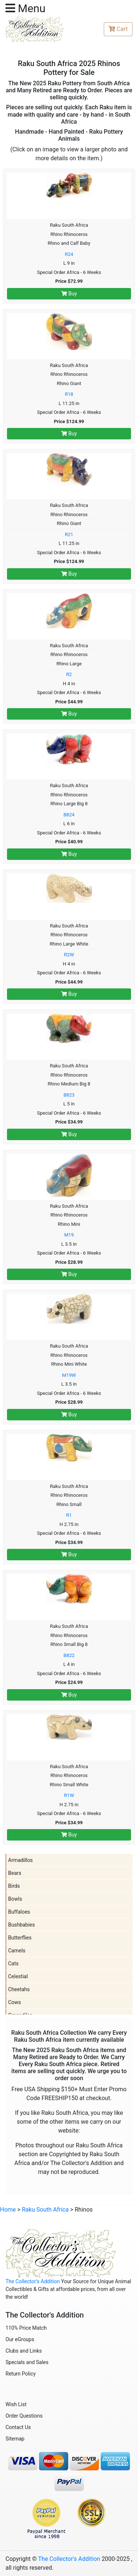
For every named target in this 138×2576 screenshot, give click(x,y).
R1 (69, 1515)
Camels (16, 1951)
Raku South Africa (45, 2209)
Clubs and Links (24, 2351)
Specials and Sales (27, 2362)
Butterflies (20, 1938)
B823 (68, 1095)
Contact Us (18, 2427)
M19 (69, 1235)
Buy (69, 293)
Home (8, 2209)
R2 (69, 674)
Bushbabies (21, 1925)
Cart (118, 28)
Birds (14, 1886)
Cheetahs (19, 1989)
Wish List (16, 2404)
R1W (69, 1795)
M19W (69, 1375)
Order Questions (24, 2416)
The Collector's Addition (33, 2281)
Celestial (18, 1976)
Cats (13, 1963)
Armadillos (20, 1860)
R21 (69, 534)
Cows (14, 2002)
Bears (14, 1873)
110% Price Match (26, 2328)
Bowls (15, 1899)
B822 (68, 1655)
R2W (69, 954)
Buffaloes (19, 1912)
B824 (68, 814)
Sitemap (15, 2439)
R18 (69, 394)
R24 (69, 254)
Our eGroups (20, 2339)
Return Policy (21, 2374)
